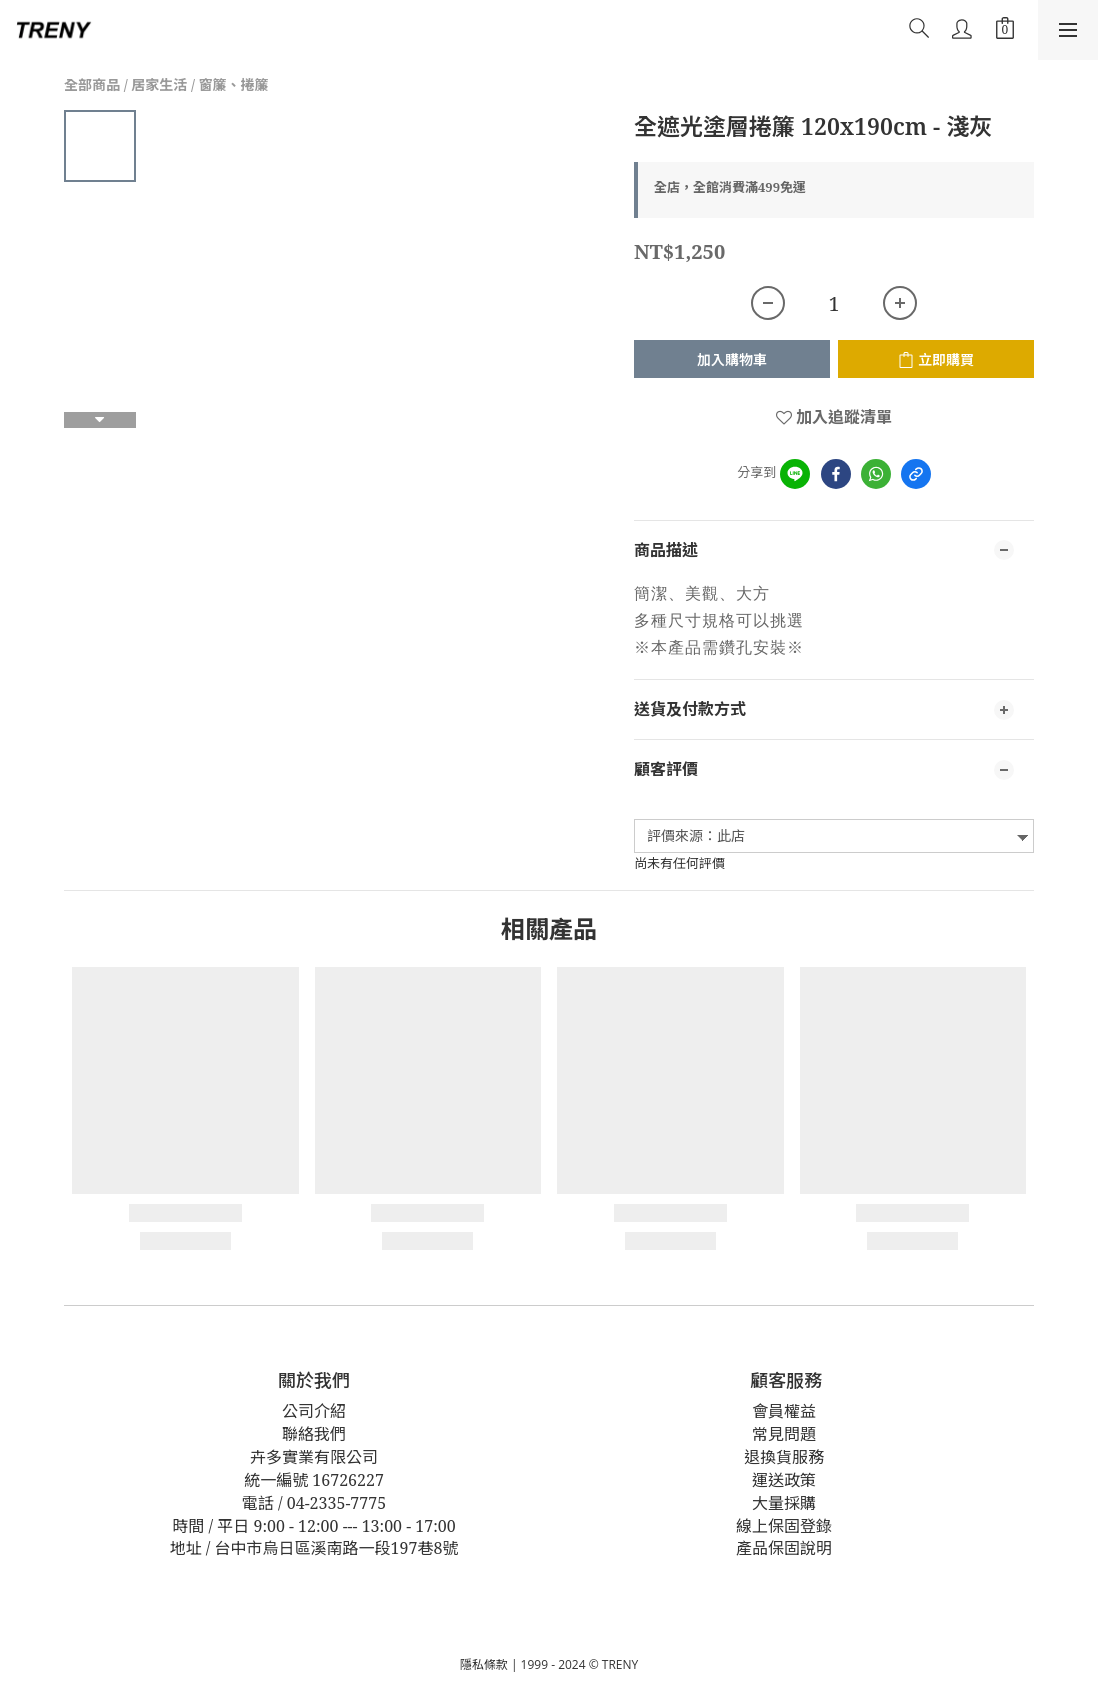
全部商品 (92, 84)
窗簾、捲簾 (234, 84)
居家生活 (159, 84)
